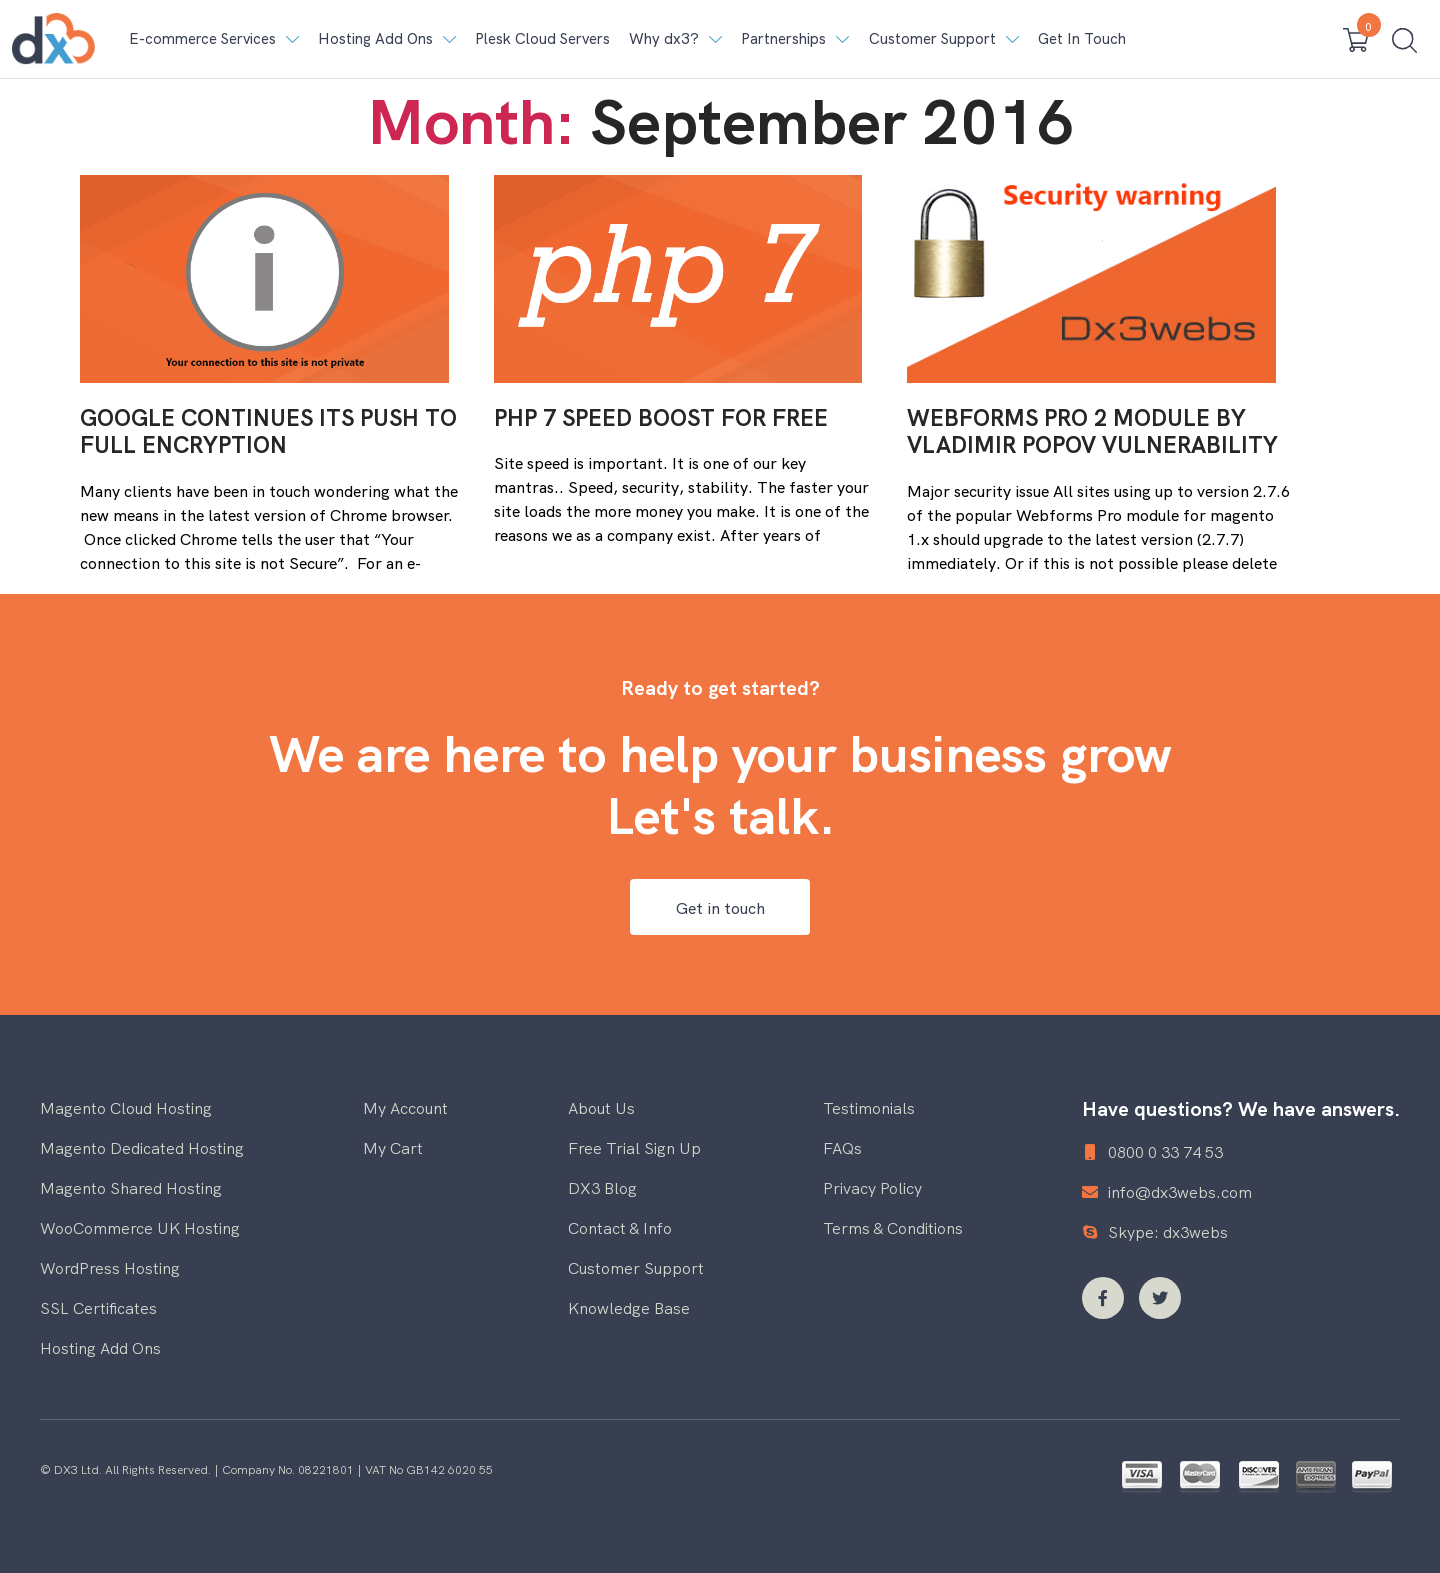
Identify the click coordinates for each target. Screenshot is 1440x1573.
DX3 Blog (602, 1187)
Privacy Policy (872, 1187)
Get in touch (720, 907)
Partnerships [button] (783, 37)
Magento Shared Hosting (131, 1187)
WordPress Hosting (110, 1267)
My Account (405, 1107)
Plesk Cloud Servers (542, 37)
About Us (601, 1107)
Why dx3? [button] (664, 37)
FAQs (842, 1147)
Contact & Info (620, 1227)
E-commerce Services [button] (202, 37)
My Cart (393, 1147)
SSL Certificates (98, 1307)
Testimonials (869, 1107)
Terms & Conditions (893, 1227)
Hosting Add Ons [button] (375, 37)
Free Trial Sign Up (634, 1147)
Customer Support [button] (932, 37)
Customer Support (636, 1267)
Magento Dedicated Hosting (142, 1147)
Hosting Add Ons (100, 1347)
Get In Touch (1082, 37)
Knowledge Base (629, 1307)
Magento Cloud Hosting (126, 1107)
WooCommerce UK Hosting (140, 1227)
